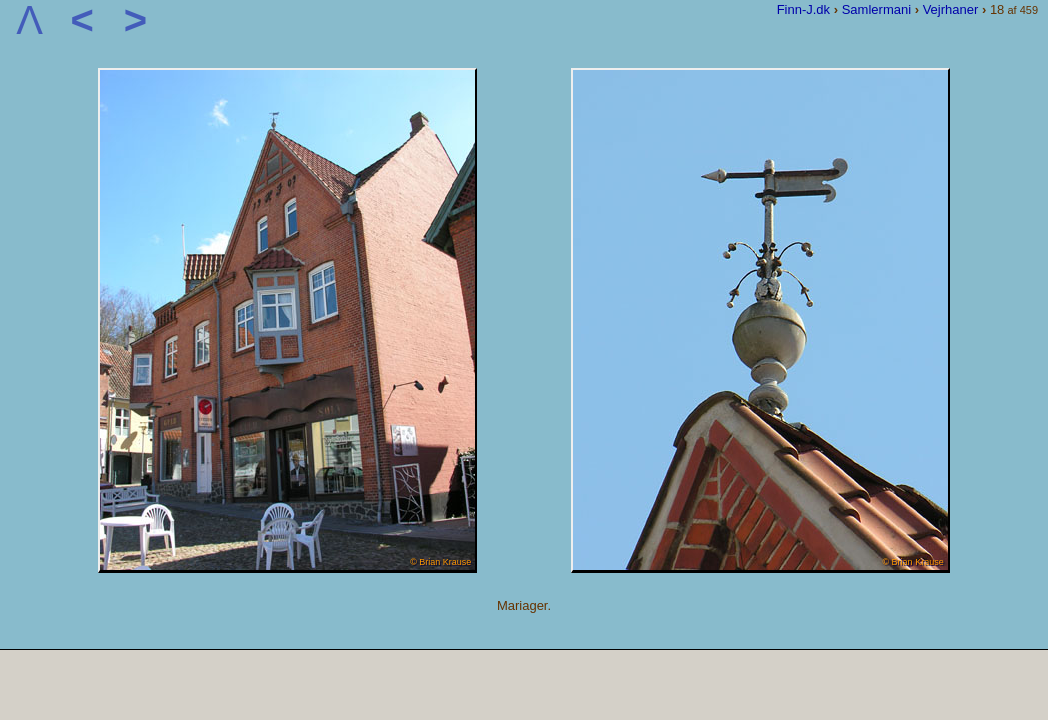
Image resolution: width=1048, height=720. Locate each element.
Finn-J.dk (803, 9)
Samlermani (876, 9)
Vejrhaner (951, 9)
